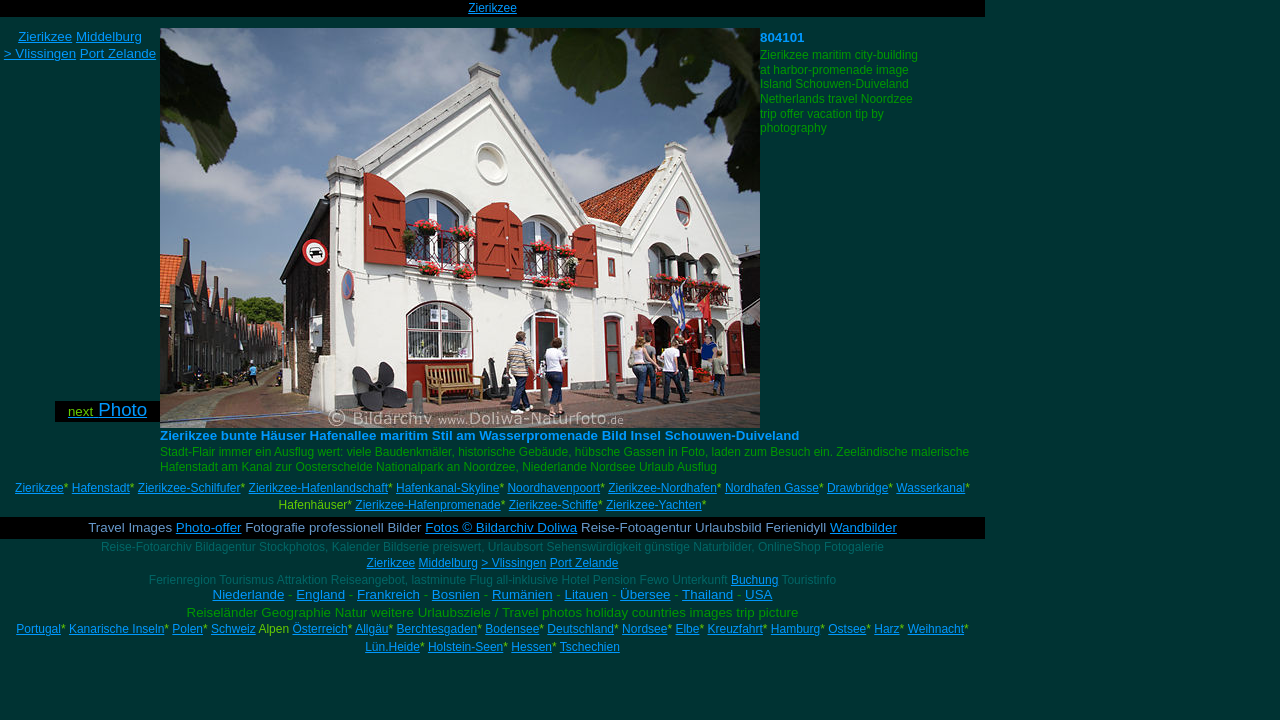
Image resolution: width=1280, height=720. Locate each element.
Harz (886, 629)
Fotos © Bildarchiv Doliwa (501, 527)
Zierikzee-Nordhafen (662, 488)
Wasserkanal (930, 488)
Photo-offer (209, 527)
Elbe (687, 629)
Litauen (587, 594)
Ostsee (847, 629)
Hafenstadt (101, 488)
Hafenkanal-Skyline (447, 488)
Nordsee (644, 629)
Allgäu (371, 629)
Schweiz (233, 629)
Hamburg (795, 629)
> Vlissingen (513, 563)
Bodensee (512, 629)
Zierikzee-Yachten (654, 505)
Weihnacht (936, 629)
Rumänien (522, 594)
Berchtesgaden (437, 629)
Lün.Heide (392, 647)
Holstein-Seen (465, 647)
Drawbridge (857, 488)
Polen (187, 629)
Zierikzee (492, 8)
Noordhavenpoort (553, 488)
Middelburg (448, 563)
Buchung (754, 580)
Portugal (38, 629)
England (320, 594)
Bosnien (456, 594)
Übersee (645, 594)
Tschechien (590, 647)
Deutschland (580, 629)
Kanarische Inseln (116, 629)
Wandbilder (863, 527)
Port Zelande (584, 563)
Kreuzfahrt (734, 629)
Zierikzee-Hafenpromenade (427, 505)
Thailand (707, 594)
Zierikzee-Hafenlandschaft (318, 488)
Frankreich (388, 594)
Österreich (319, 629)
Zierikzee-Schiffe (553, 505)
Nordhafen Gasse (772, 488)
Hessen (531, 647)
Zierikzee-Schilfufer (189, 488)
